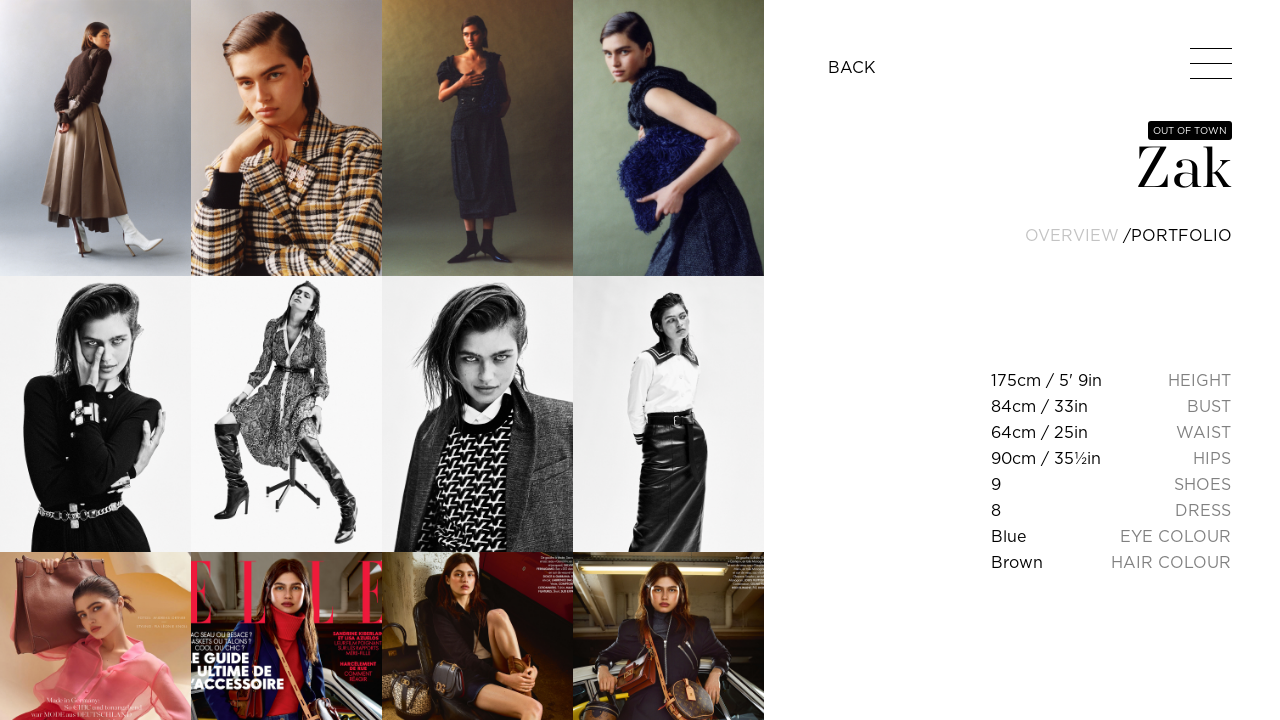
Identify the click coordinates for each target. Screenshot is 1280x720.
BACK (852, 67)
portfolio (1181, 235)
